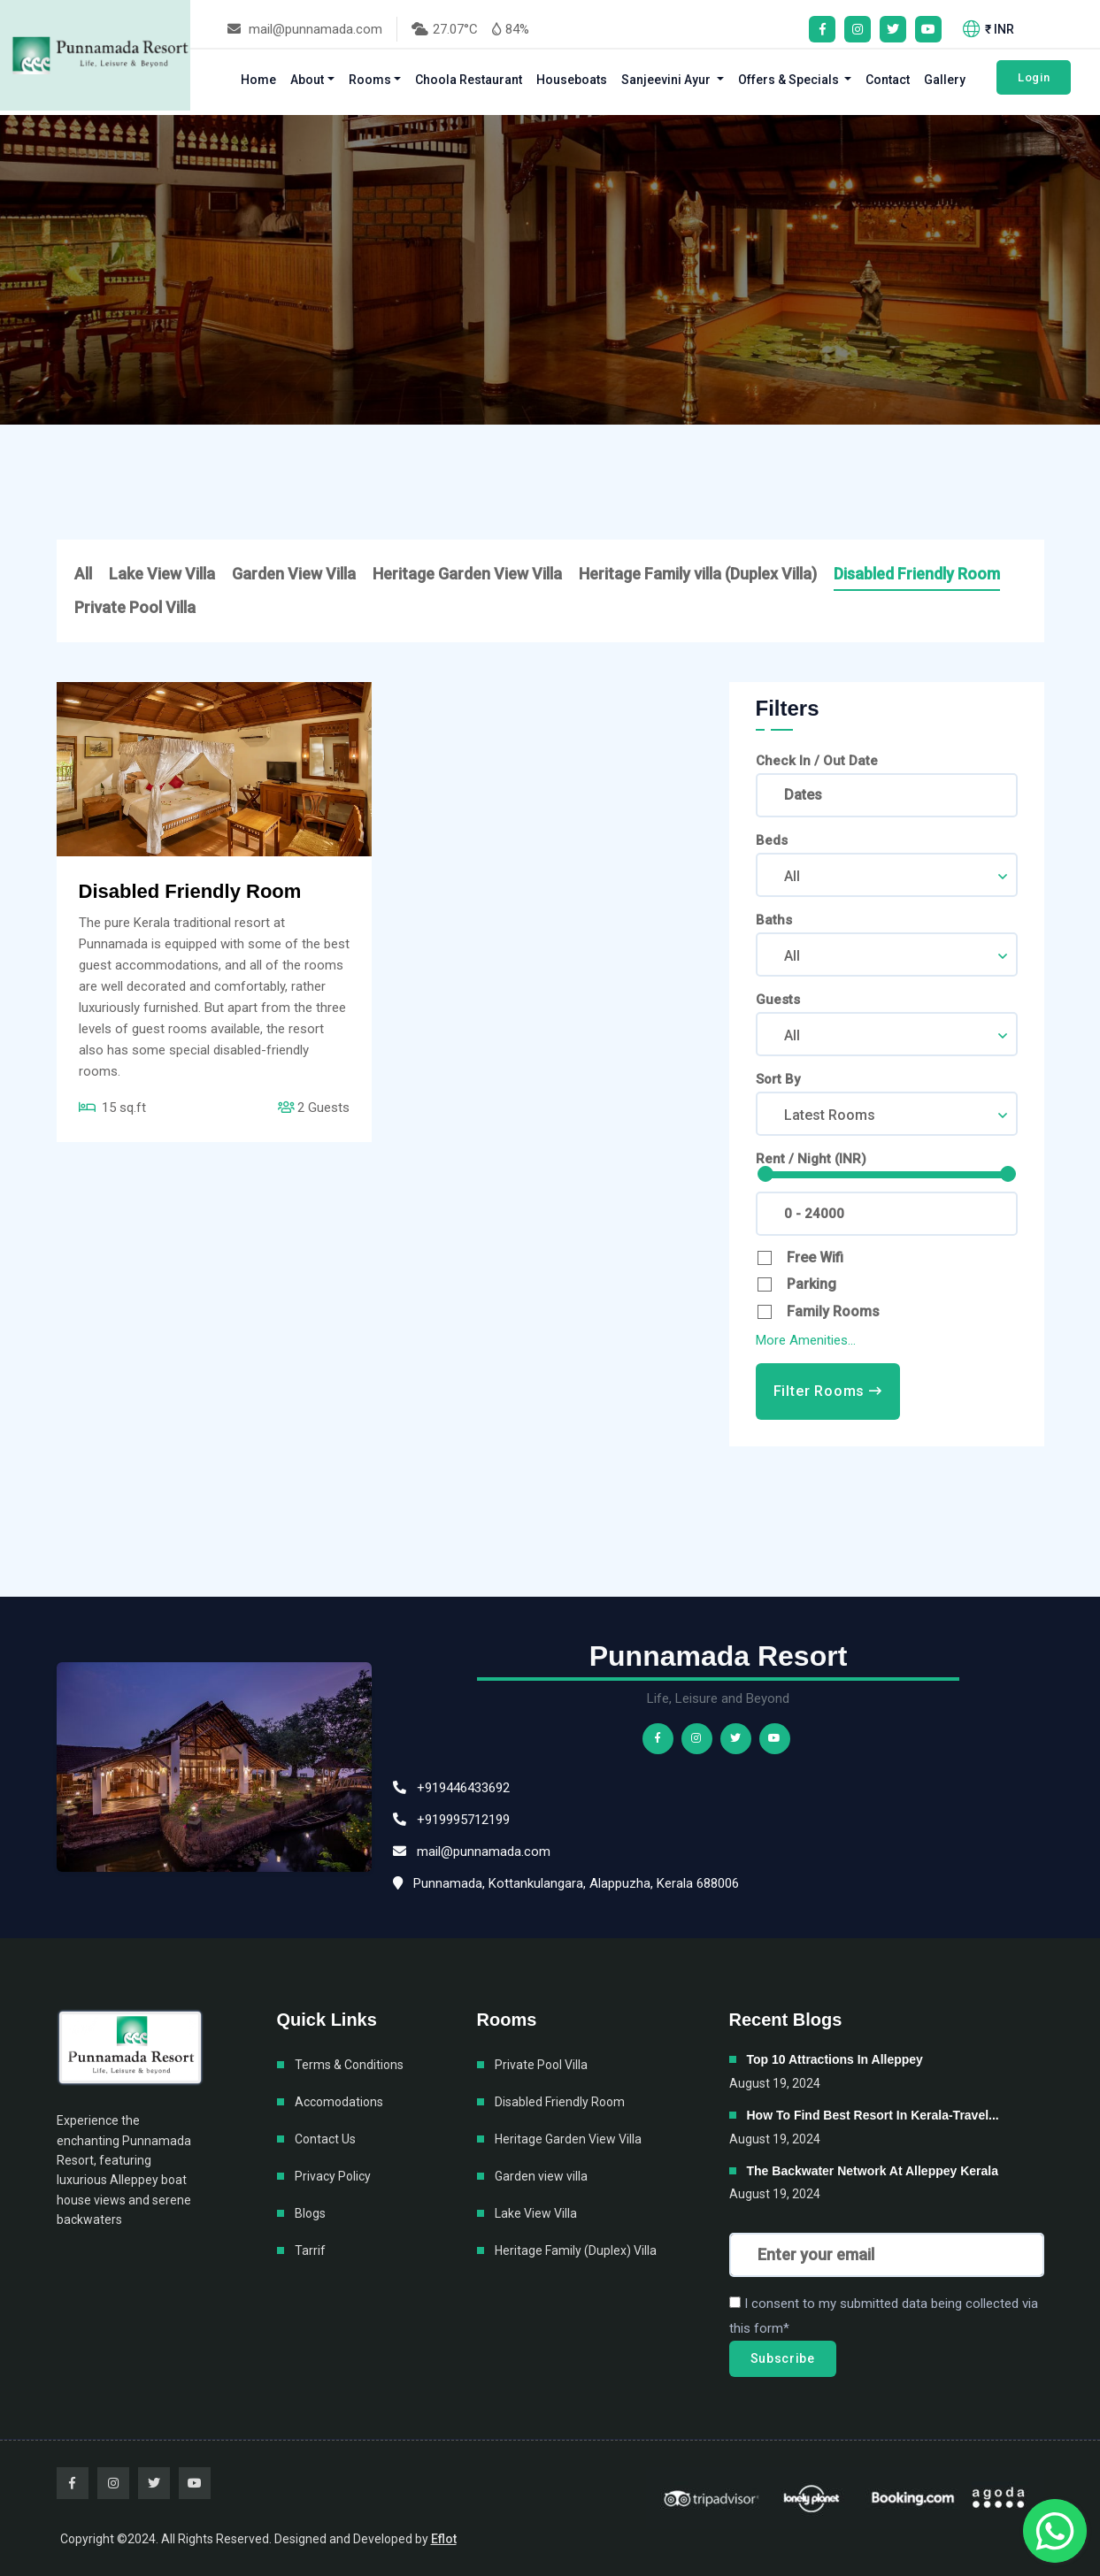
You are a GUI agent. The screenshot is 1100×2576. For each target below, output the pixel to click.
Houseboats (571, 80)
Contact (887, 80)
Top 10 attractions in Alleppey (835, 2059)
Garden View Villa (294, 573)
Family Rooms (833, 1311)
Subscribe (782, 2358)
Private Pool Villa (135, 607)
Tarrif (310, 2250)
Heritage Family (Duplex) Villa (576, 2250)
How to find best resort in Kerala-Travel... (873, 2115)
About (307, 80)
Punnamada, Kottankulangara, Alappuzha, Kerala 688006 (566, 1883)
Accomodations (339, 2102)
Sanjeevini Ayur (667, 80)
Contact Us (325, 2139)
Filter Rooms (827, 1391)
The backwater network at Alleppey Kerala (873, 2171)
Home (258, 80)
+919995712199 (451, 1820)
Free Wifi (815, 1257)
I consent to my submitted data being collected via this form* (883, 2316)
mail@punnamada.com (304, 29)
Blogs (310, 2213)
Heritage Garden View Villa (467, 573)
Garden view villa (541, 2176)
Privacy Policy (333, 2176)
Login (1034, 77)
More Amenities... (806, 1340)
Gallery (944, 80)
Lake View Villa (162, 573)
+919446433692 (451, 1788)
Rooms (370, 80)
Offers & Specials (790, 80)
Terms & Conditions (349, 2065)
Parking (811, 1284)
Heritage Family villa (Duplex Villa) (698, 573)
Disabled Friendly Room (917, 573)
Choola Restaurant (468, 80)
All (83, 573)
